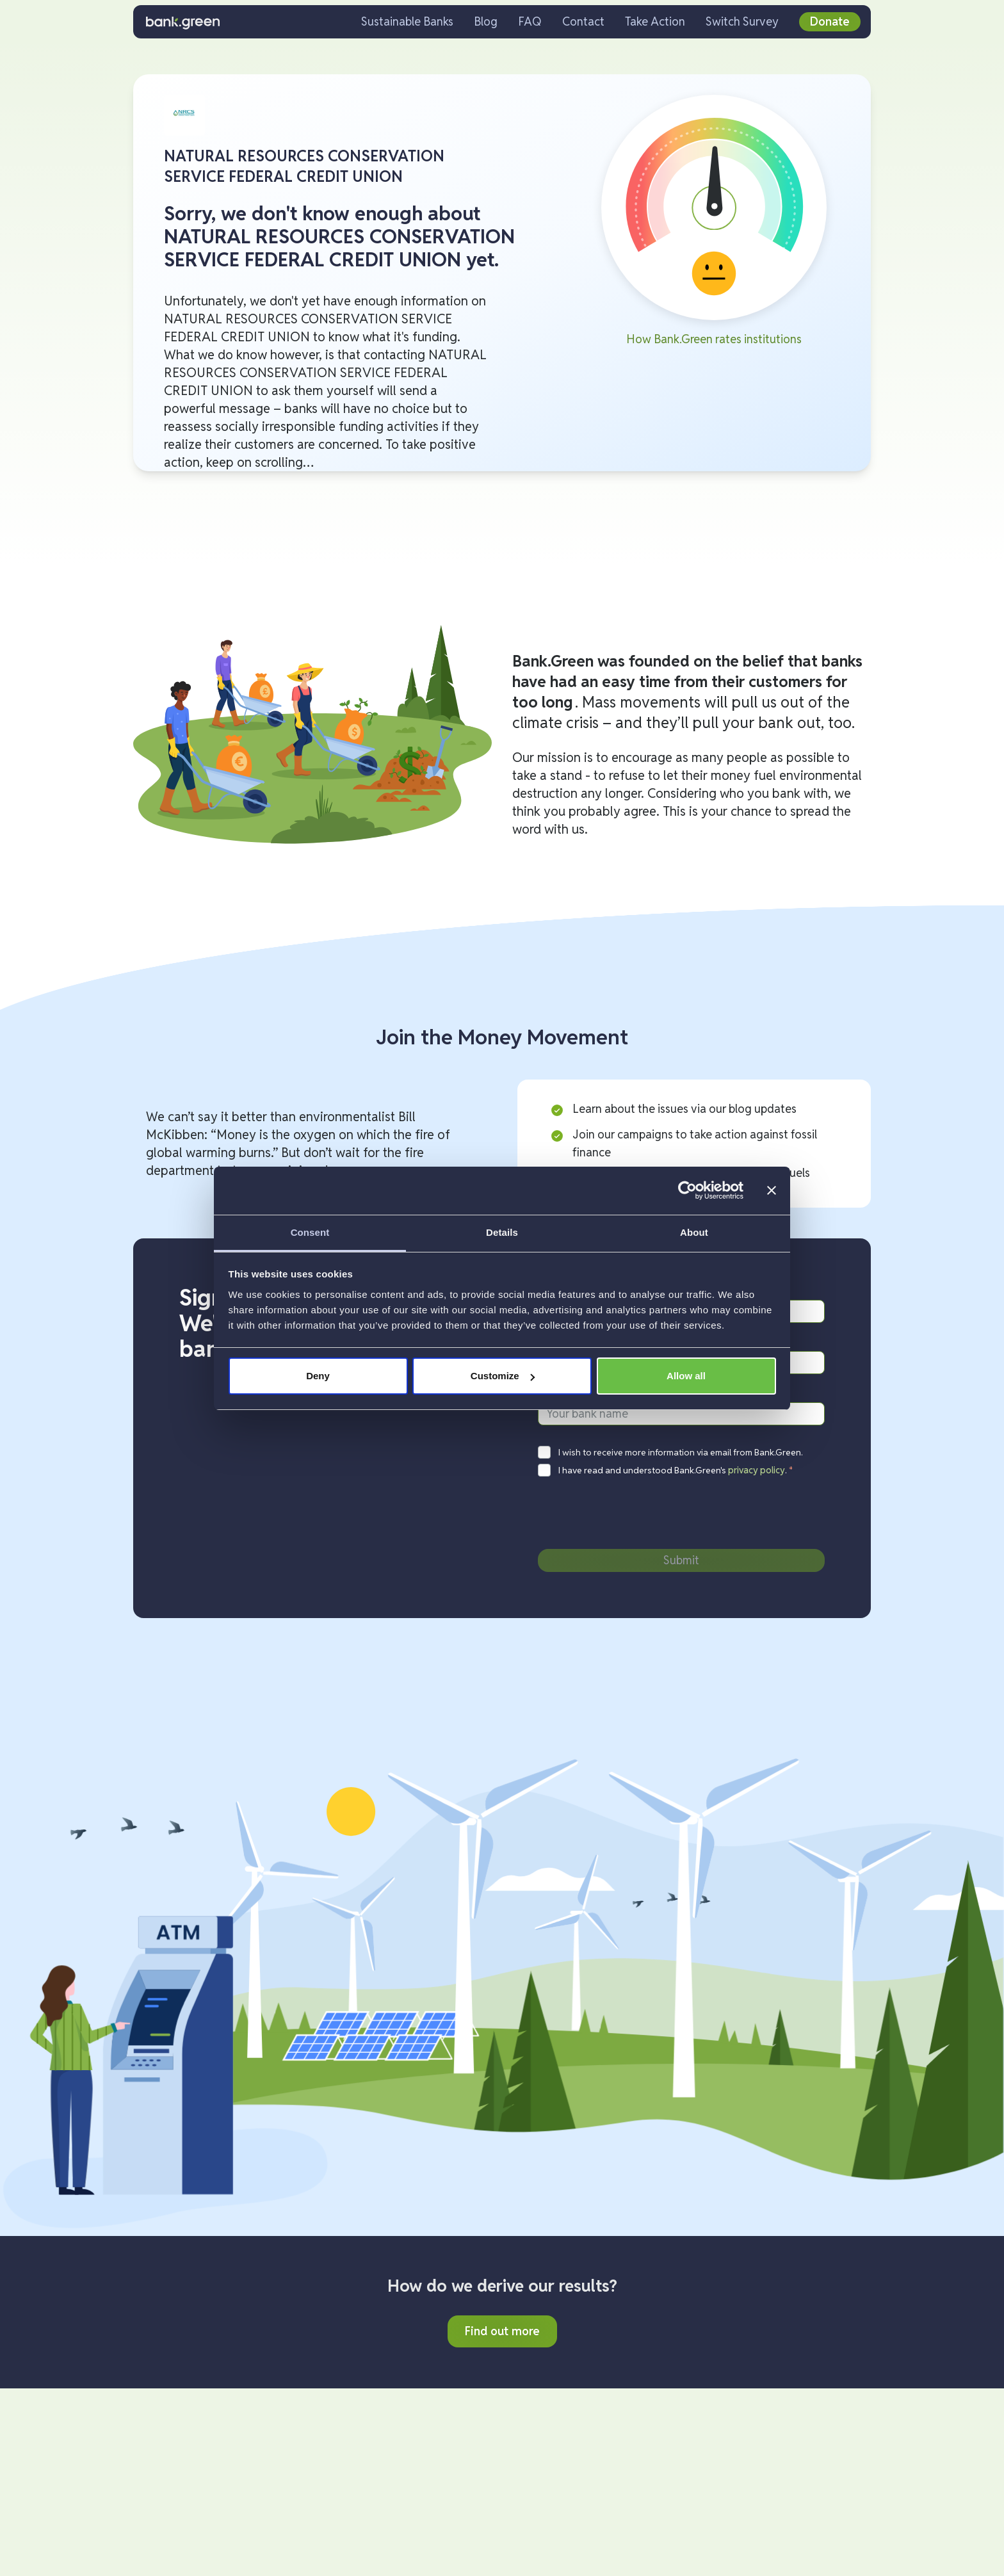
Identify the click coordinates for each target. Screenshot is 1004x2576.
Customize (503, 1375)
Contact (583, 21)
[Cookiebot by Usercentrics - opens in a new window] (687, 1190)
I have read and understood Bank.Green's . (675, 1470)
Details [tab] (502, 1232)
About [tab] (694, 1232)
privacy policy (756, 1470)
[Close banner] (771, 1190)
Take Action (655, 21)
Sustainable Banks (407, 21)
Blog (486, 21)
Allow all (686, 1375)
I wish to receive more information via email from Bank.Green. (680, 1452)
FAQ (530, 21)
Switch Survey (742, 21)
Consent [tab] (310, 1232)
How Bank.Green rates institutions (714, 339)
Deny (318, 1375)
